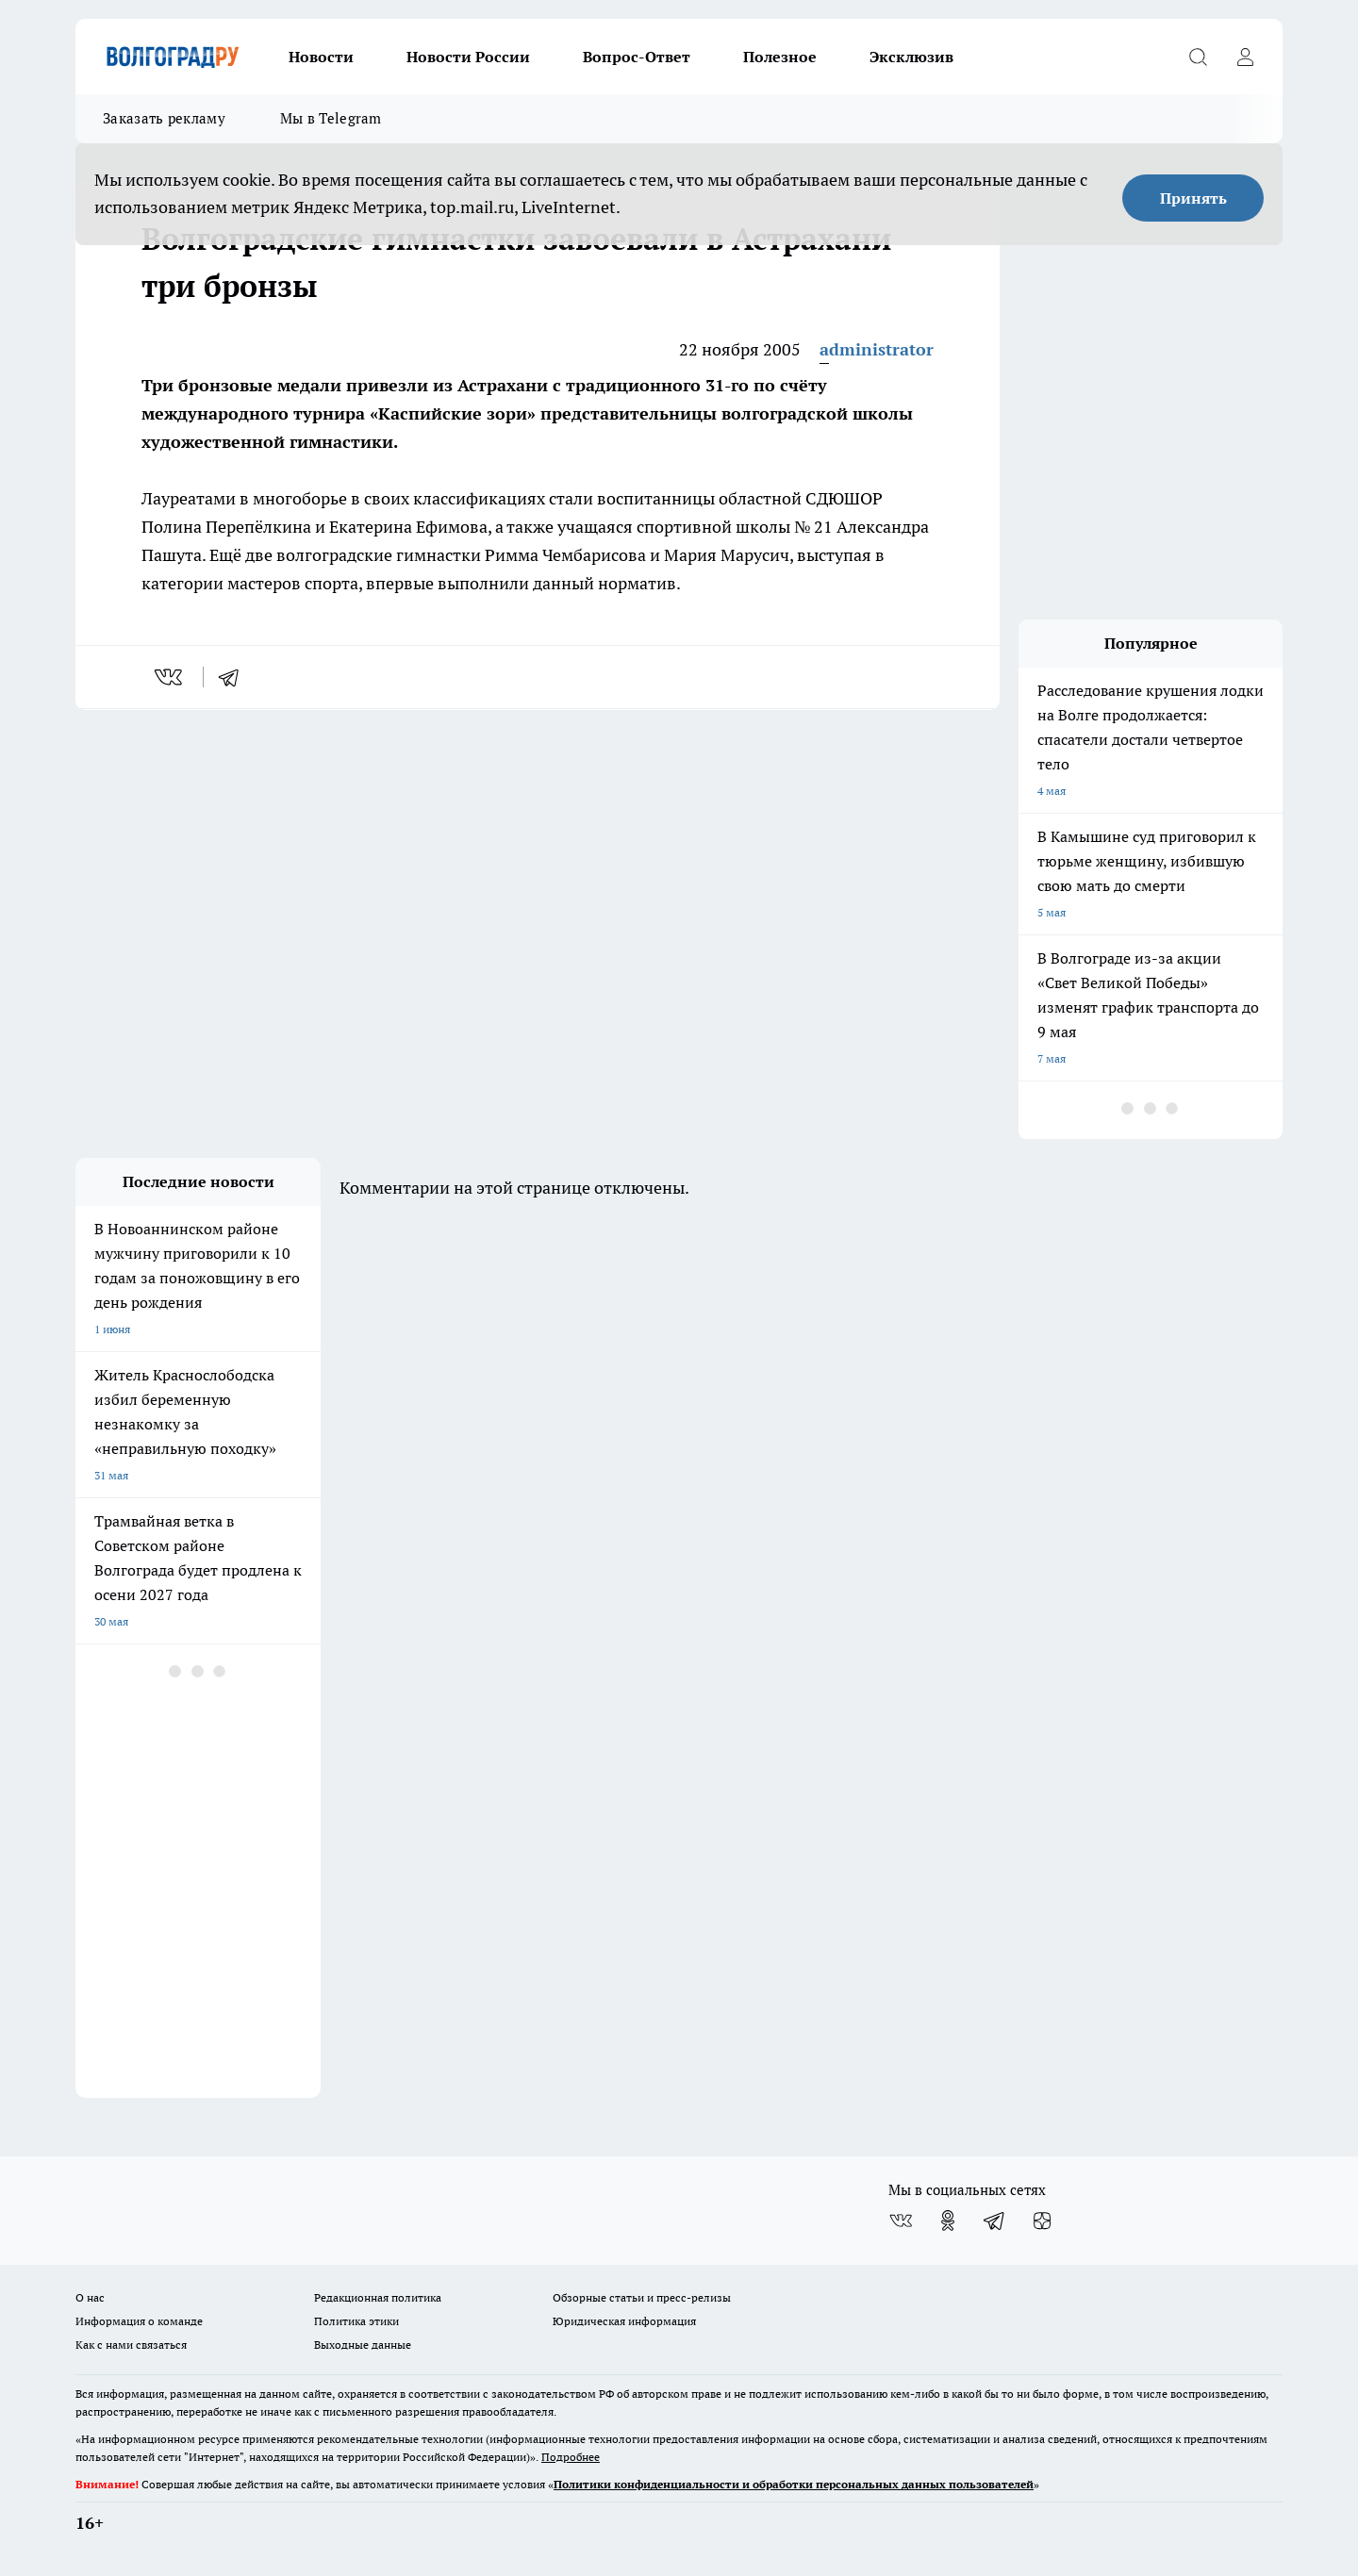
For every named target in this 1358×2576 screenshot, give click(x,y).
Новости (321, 56)
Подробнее (570, 2457)
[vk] (170, 677)
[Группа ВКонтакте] (900, 2220)
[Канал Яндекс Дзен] (1042, 2220)
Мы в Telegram (331, 118)
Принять (1193, 198)
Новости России (468, 56)
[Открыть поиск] (1198, 56)
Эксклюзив (911, 56)
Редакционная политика (377, 2297)
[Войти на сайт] (1245, 56)
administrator (877, 349)
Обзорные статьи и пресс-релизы (642, 2297)
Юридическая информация (624, 2321)
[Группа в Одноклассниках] (947, 2220)
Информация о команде (139, 2321)
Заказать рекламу (164, 118)
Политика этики (356, 2321)
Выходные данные (362, 2344)
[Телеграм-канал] (994, 2220)
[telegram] (235, 677)
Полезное (780, 56)
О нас (90, 2297)
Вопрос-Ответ (636, 56)
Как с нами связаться (131, 2344)
